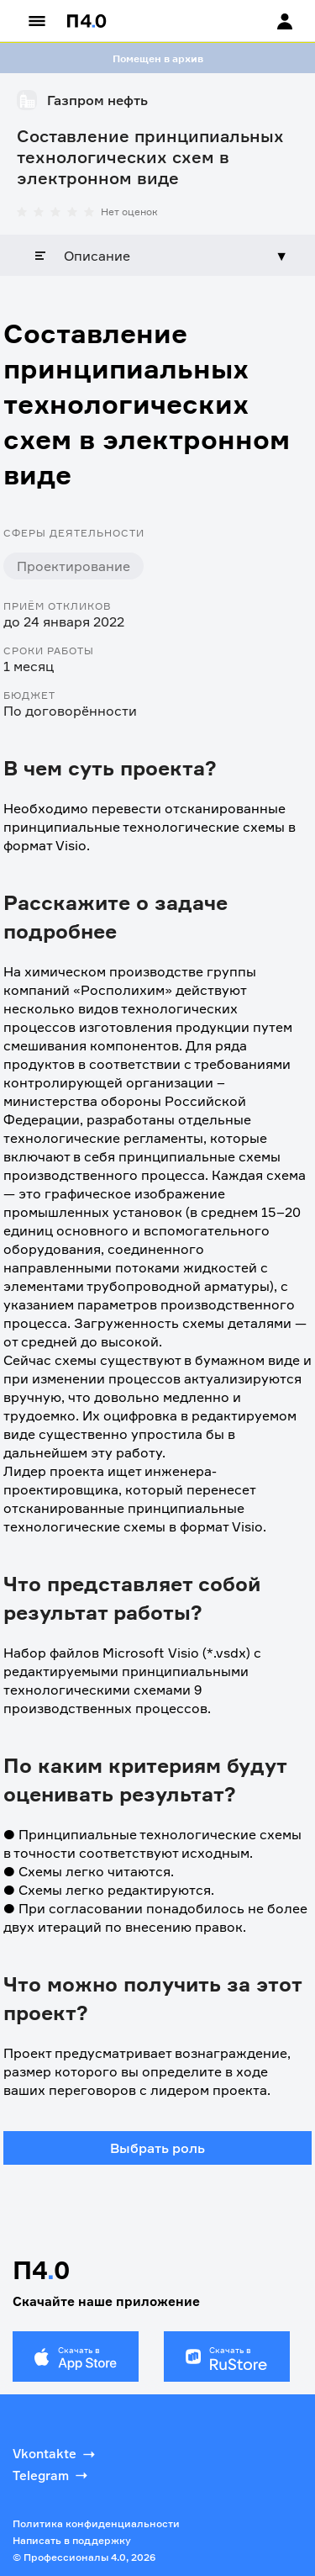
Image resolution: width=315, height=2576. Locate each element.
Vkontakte (55, 2454)
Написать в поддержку (72, 2540)
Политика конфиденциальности (96, 2523)
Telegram (52, 2475)
